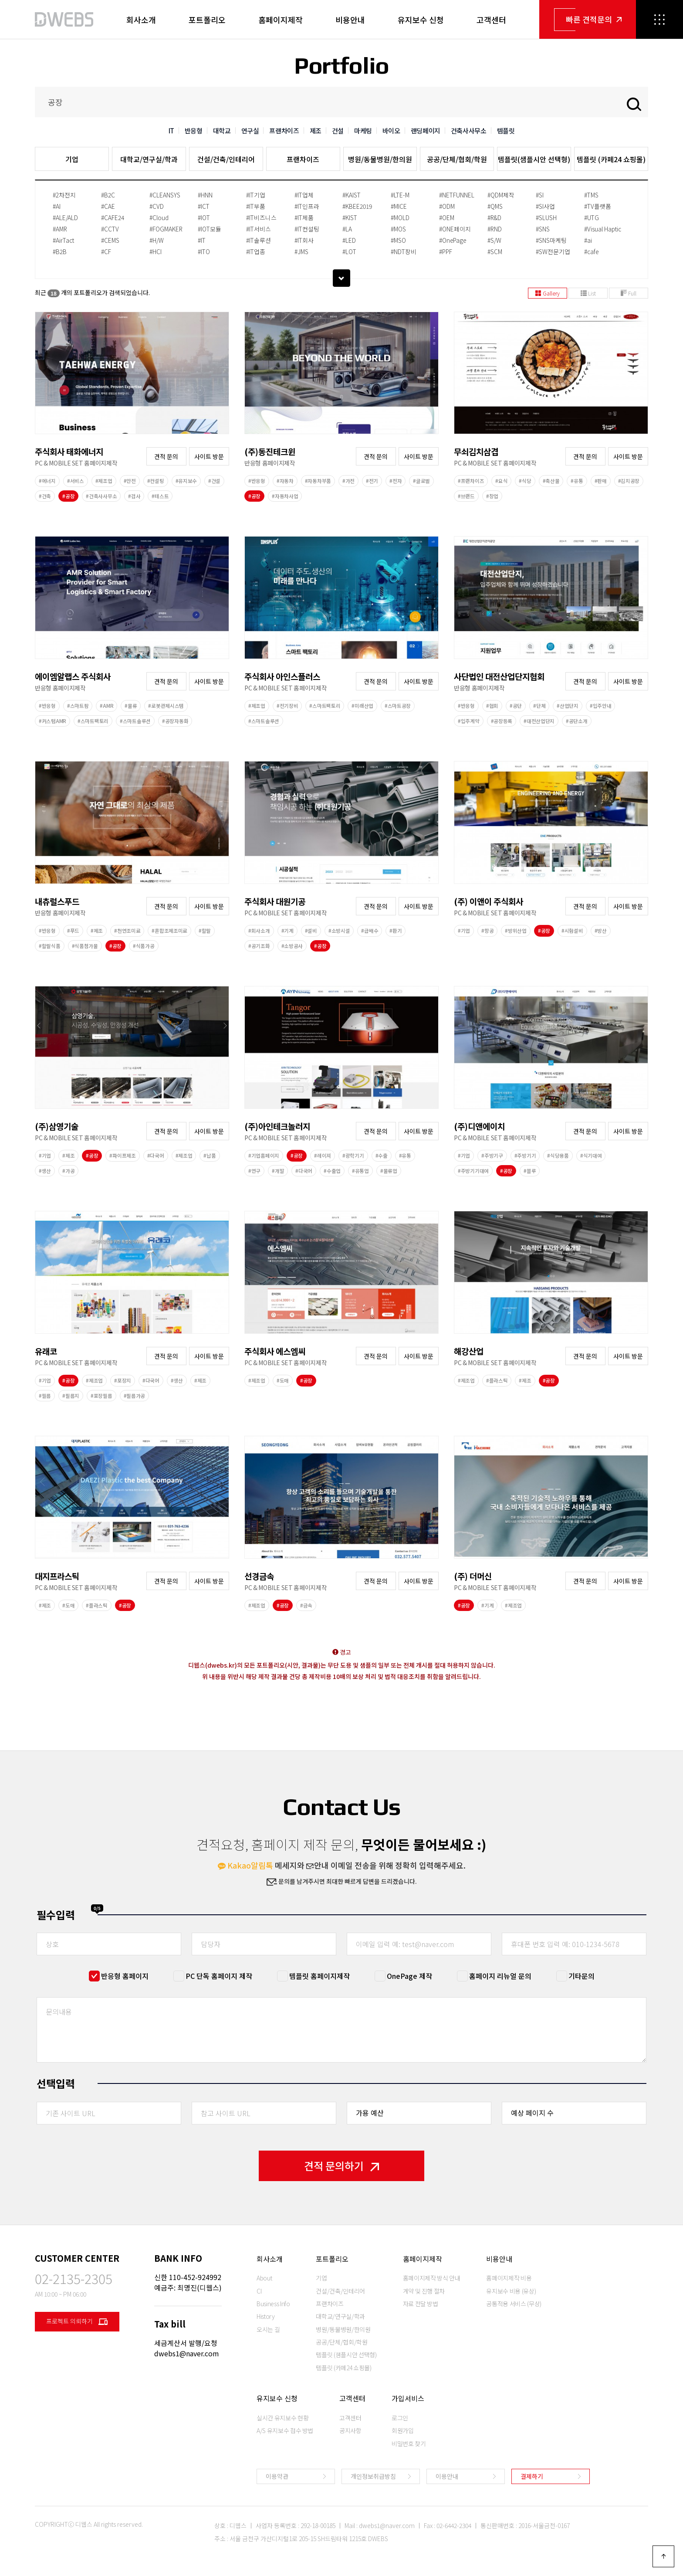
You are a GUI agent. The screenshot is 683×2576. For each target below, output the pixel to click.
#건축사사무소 (101, 496)
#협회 (492, 705)
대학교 (222, 130)
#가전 (348, 480)
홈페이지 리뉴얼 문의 (500, 1976)
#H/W (156, 240)
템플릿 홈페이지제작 (319, 1976)
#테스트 (160, 496)
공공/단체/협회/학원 (457, 159)
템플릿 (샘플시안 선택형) (346, 2354)
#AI (57, 206)
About (264, 2278)
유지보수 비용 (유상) (511, 2291)
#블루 (530, 1170)
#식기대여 (591, 1155)
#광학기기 (353, 1155)
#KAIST (351, 194)
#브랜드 (466, 496)
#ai (588, 240)
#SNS (543, 228)
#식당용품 (558, 1155)
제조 (315, 130)
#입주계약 (469, 720)
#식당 (525, 480)
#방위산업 (516, 930)
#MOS (398, 228)
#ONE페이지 (455, 228)
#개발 (278, 1170)
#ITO (204, 251)
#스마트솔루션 (135, 720)
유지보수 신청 (421, 19)
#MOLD (400, 217)
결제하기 (532, 2476)
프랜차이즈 (284, 130)
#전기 (372, 480)
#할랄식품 (50, 945)
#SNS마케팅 (551, 240)
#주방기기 (525, 1155)
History (266, 2316)
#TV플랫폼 (597, 206)
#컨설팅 (155, 480)
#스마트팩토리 (93, 720)
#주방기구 (492, 1155)
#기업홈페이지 (263, 1155)
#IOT (204, 217)
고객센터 (491, 19)
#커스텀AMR (52, 720)
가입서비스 (408, 2398)
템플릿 (506, 130)
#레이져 (322, 1155)
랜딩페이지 (425, 130)
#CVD (156, 206)
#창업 (492, 496)
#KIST (349, 217)
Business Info (273, 2303)
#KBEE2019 (357, 206)
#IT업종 (255, 251)
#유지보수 (186, 480)
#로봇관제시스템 (166, 705)
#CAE (108, 206)
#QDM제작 (500, 194)
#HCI (155, 251)
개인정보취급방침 (373, 2476)
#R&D (494, 217)
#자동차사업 (285, 496)
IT (171, 130)
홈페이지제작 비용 (508, 2278)
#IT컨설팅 (306, 228)
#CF (106, 251)
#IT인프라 (306, 206)
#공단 (516, 705)
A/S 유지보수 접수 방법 (285, 2430)
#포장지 (122, 1380)
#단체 (539, 705)
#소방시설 (339, 930)
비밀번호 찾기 (409, 2443)
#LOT (349, 251)
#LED (349, 240)
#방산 (601, 930)
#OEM (446, 217)
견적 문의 (166, 456)
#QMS (495, 206)
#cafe (591, 251)
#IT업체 (304, 194)
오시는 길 (268, 2329)
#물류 (131, 705)
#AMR (60, 228)
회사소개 (141, 19)
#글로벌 (421, 480)
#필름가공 (134, 1395)
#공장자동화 (175, 720)
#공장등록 (502, 720)
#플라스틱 (497, 1380)
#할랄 (205, 930)
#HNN (205, 194)
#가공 (68, 1170)
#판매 (601, 480)
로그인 (400, 2417)
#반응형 (256, 480)
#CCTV (110, 228)
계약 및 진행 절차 (424, 2291)
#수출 (381, 1155)
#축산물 (551, 480)
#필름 (45, 1395)
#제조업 (103, 480)
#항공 (487, 930)
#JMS (301, 251)
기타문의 (581, 1976)
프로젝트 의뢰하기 (77, 2322)
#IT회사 (304, 240)
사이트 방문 (209, 456)
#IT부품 (255, 206)
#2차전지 (64, 194)
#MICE (399, 206)
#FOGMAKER (166, 228)
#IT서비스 (258, 228)
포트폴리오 (207, 19)
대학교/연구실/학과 (149, 159)
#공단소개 (577, 720)
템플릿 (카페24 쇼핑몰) (611, 159)
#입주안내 (601, 705)
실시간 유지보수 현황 (282, 2417)
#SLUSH (546, 217)
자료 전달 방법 (420, 2303)
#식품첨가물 (85, 945)
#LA (347, 228)
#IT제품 (304, 217)
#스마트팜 (78, 705)
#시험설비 (572, 930)
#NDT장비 (403, 251)
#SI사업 (545, 206)
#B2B (60, 251)
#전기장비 (287, 705)
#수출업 (332, 1170)
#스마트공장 (398, 705)
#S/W (494, 240)
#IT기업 (255, 194)
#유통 (577, 480)
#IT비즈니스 (261, 217)
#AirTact (63, 240)
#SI (540, 194)
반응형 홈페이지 (125, 1976)
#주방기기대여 (473, 1170)
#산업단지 (567, 705)
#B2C (108, 194)
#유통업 (360, 1170)
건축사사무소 (469, 130)
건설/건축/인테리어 (226, 159)
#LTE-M (400, 194)
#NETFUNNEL (456, 194)
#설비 (311, 930)
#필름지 (70, 1395)
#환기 (395, 930)
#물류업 (388, 1170)
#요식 (501, 480)
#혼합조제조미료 (169, 930)
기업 (71, 159)
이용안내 (447, 2476)
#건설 (214, 480)
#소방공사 (292, 945)
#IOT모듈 (209, 228)
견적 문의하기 (341, 2165)
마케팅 (363, 130)
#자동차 (285, 480)
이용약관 (277, 2476)
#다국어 (155, 1155)
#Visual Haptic (602, 228)
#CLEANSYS (164, 194)
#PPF (445, 251)
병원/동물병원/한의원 (380, 159)
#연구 (254, 1170)
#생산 (45, 1170)
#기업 (464, 930)
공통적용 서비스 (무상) (513, 2303)
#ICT (204, 206)
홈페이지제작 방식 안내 (431, 2278)
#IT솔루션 (258, 240)
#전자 (395, 480)
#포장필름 (101, 1395)
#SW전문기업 (553, 251)
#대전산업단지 (539, 720)
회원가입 (403, 2430)
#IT (202, 240)
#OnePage (452, 240)
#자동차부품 (318, 480)
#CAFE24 (112, 217)
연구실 (250, 130)
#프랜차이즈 (471, 480)
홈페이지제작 (280, 19)
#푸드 (73, 930)
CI (259, 2291)
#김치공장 (629, 480)
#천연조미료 (127, 930)
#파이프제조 (122, 1155)
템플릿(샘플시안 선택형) (534, 159)
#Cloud (159, 217)
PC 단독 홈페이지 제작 (219, 1976)
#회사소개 (259, 930)
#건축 (45, 496)
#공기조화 (259, 945)
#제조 (97, 930)
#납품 (209, 1155)
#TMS (591, 194)
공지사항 (350, 2430)
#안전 (130, 480)
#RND (494, 228)
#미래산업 (362, 705)
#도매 (283, 1380)
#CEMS (110, 240)
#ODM (447, 206)
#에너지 (47, 480)
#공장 (68, 496)
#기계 (287, 930)
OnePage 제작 (409, 1976)
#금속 (306, 1605)
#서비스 (75, 480)
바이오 (391, 130)
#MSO (398, 240)
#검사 (134, 496)
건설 (338, 130)
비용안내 (350, 19)
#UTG (591, 217)
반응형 (194, 130)
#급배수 (369, 930)
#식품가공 (144, 945)
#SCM (494, 251)
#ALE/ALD (65, 217)
